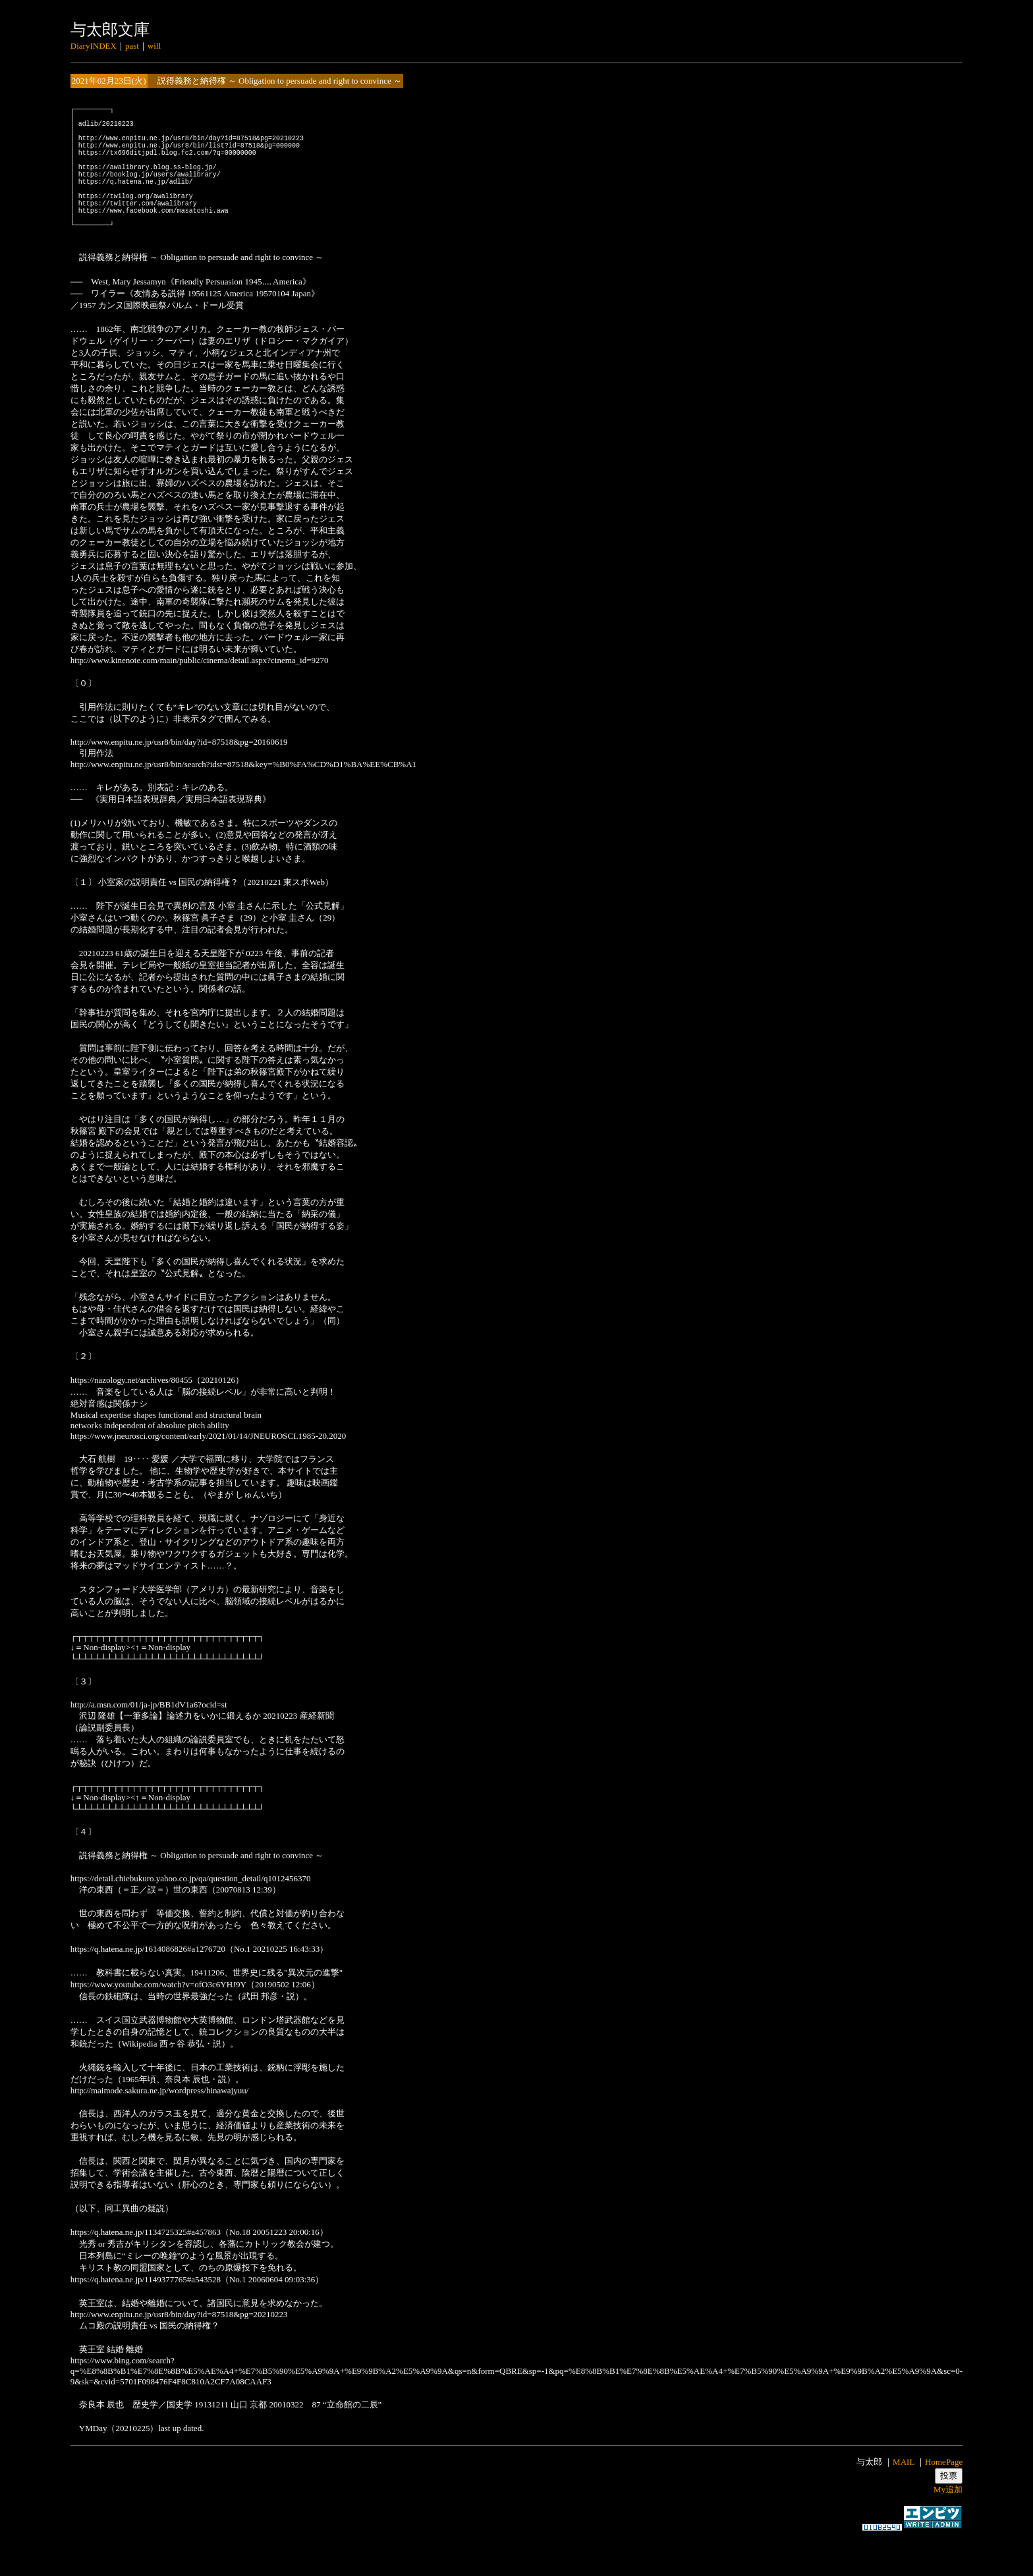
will (154, 46)
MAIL (903, 2497)
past (132, 46)
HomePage (944, 2497)
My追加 (948, 2525)
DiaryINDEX (93, 46)
